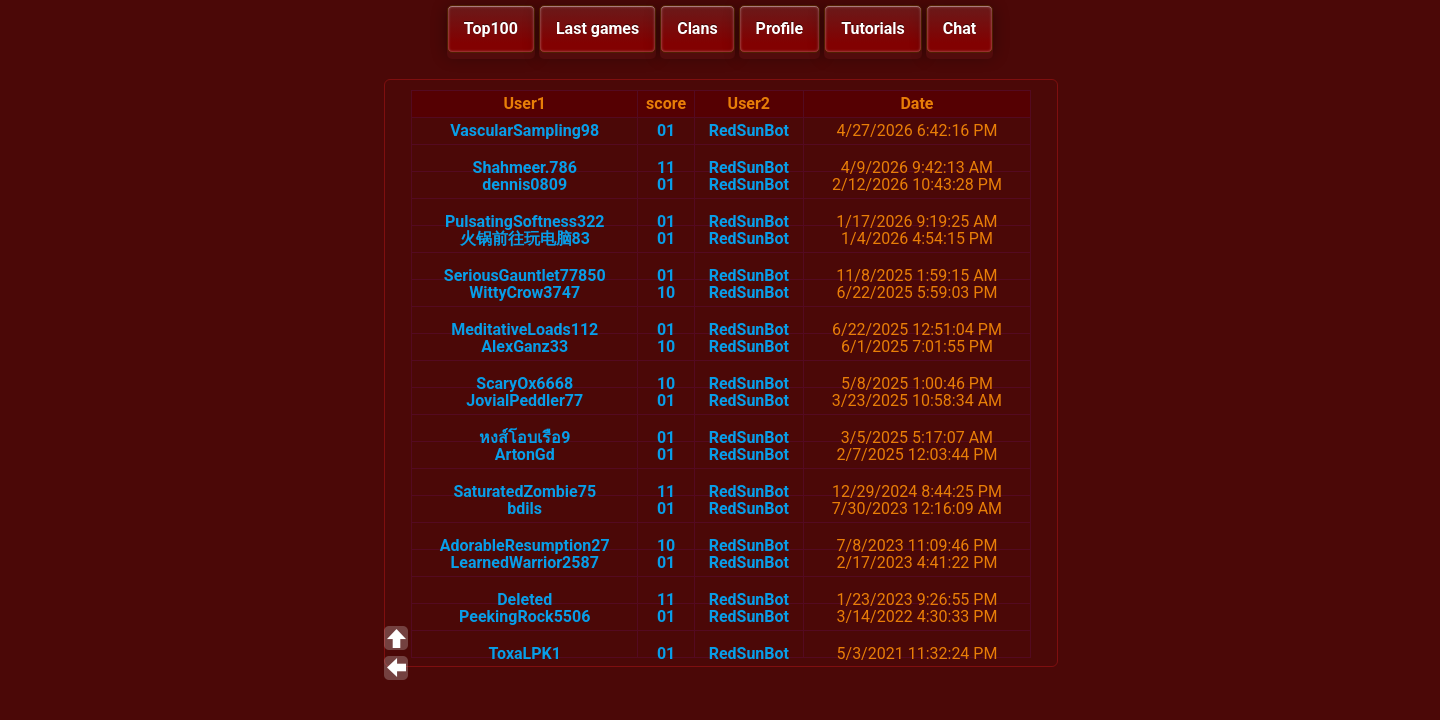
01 (666, 130)
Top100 (491, 28)
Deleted (524, 599)
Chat (959, 28)
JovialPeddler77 (524, 400)
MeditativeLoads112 (524, 329)
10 (666, 292)
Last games (597, 28)
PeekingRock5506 (524, 616)
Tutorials (873, 28)
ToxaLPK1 (524, 653)
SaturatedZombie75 (524, 491)
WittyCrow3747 (524, 292)
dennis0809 (524, 184)
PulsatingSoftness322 (525, 221)
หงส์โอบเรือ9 (524, 437)
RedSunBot (749, 130)
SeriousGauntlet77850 (525, 275)
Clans (697, 28)
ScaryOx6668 (524, 383)
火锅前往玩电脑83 (525, 238)
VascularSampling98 (524, 130)
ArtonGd (525, 454)
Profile (780, 28)
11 (666, 167)
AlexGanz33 (524, 346)
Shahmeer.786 (525, 167)
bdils (524, 508)
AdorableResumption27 (525, 545)
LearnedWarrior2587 (525, 562)
